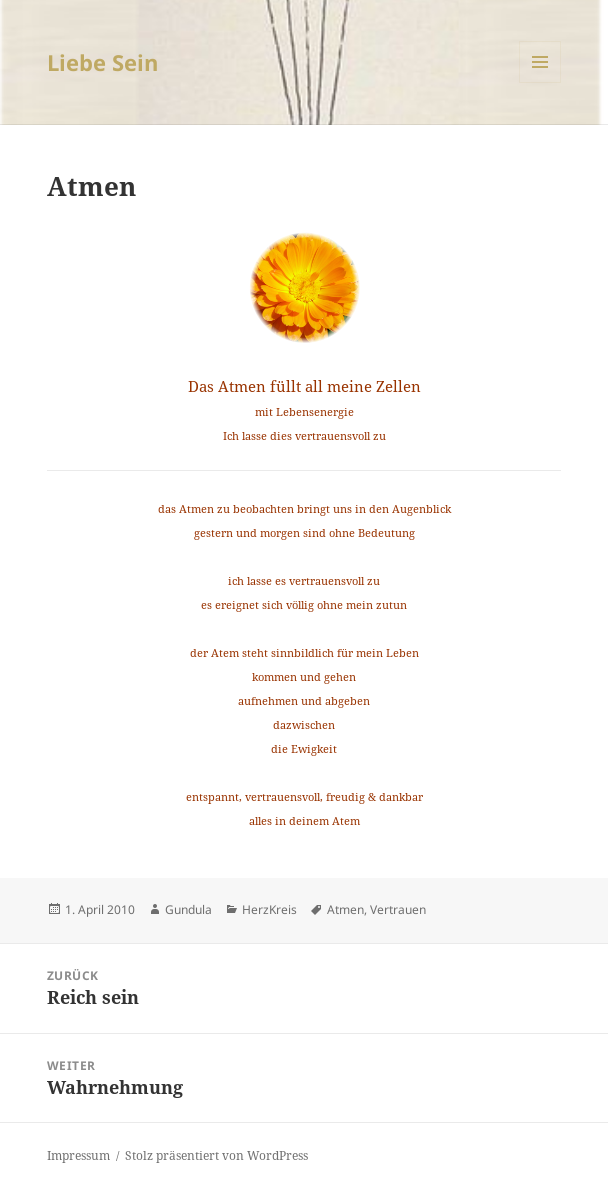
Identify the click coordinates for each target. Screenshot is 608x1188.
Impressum (78, 1155)
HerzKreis (269, 909)
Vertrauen (398, 909)
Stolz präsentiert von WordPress (216, 1155)
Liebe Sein (102, 62)
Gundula (188, 909)
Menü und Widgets (540, 82)
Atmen (345, 909)
